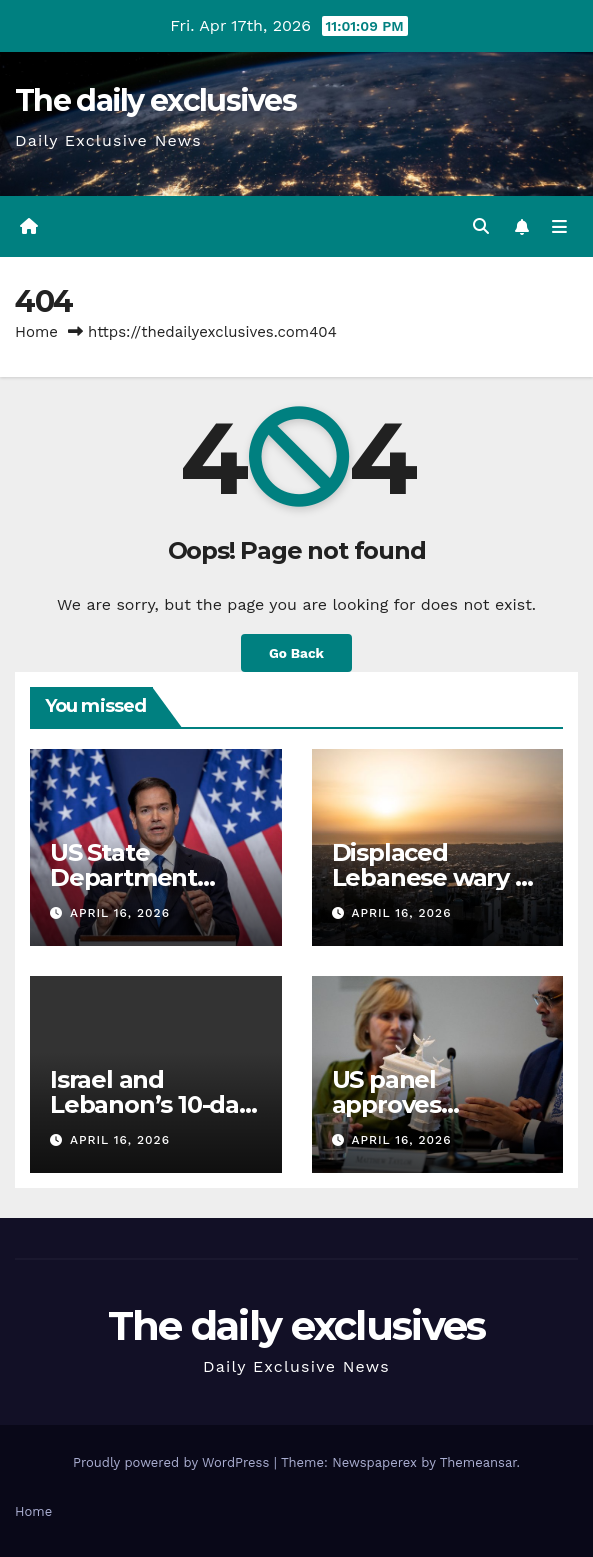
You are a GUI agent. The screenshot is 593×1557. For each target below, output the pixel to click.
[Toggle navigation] (559, 227)
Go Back (296, 653)
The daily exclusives (155, 100)
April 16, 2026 (120, 913)
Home (36, 332)
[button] (481, 226)
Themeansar (478, 1462)
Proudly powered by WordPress (173, 1462)
